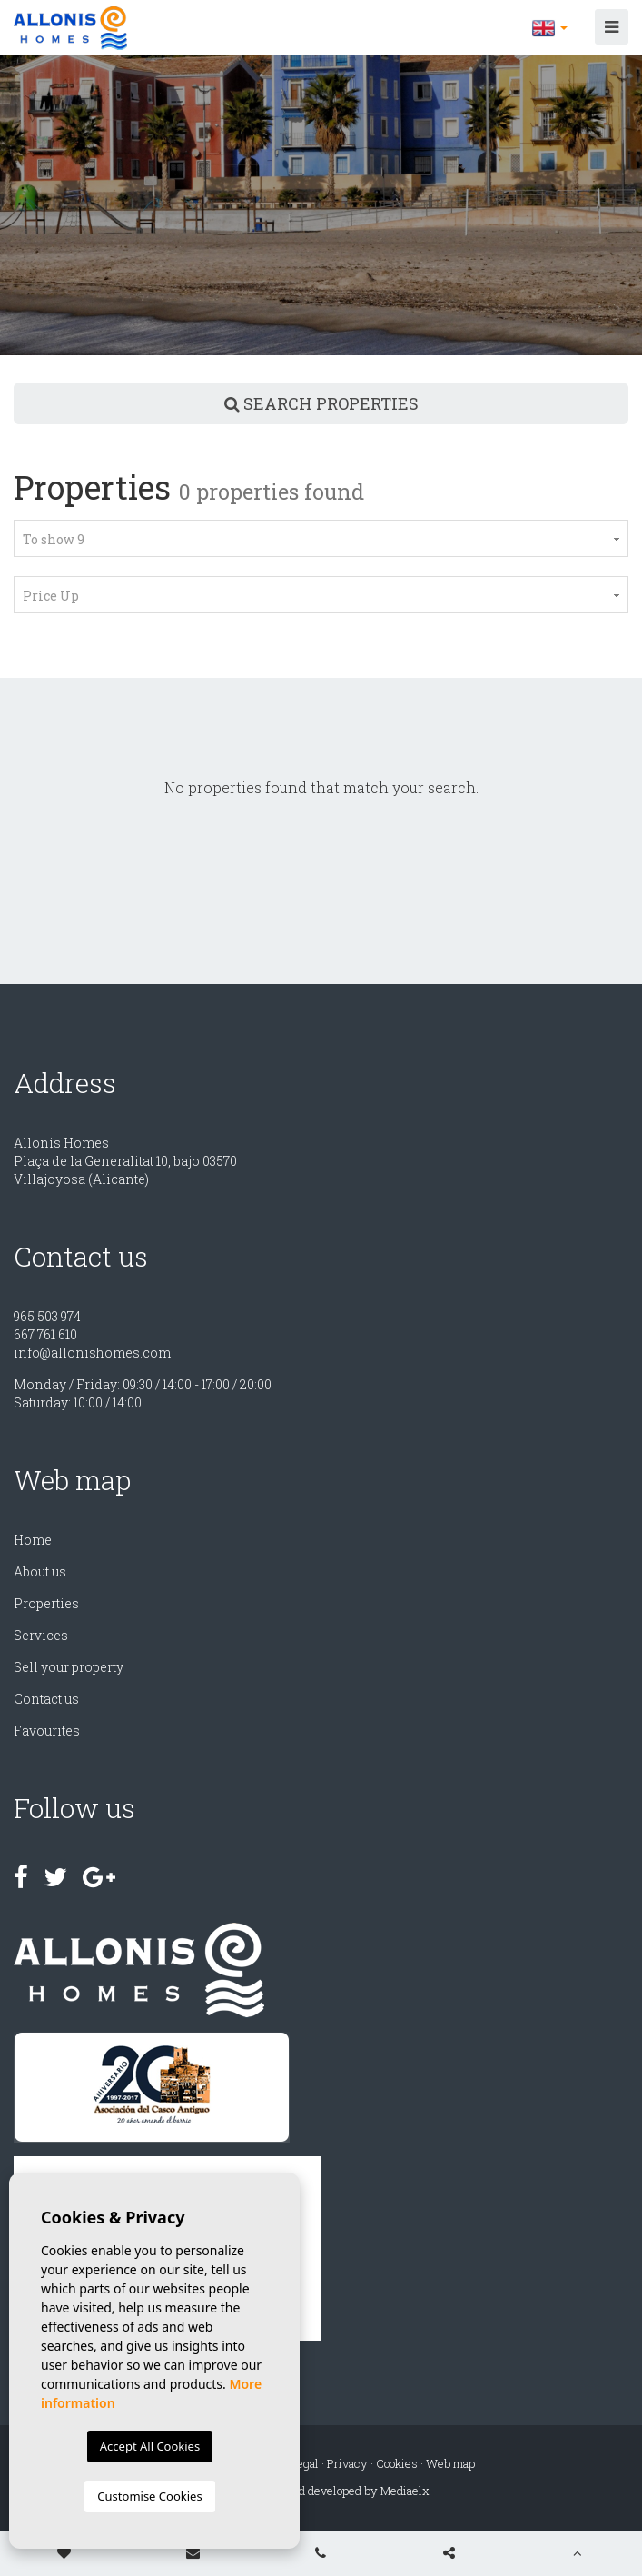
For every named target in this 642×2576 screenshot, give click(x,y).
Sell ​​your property (68, 1667)
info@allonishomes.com (92, 1352)
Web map (450, 2463)
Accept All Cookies (150, 2446)
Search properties (321, 403)
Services (41, 1635)
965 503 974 (47, 1316)
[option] (321, 205)
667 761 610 (45, 1334)
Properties (46, 1603)
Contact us (46, 1698)
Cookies (397, 2463)
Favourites (47, 1730)
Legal (304, 2463)
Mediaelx (405, 2490)
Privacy (347, 2463)
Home (33, 1539)
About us (40, 1571)
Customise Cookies (149, 2496)
